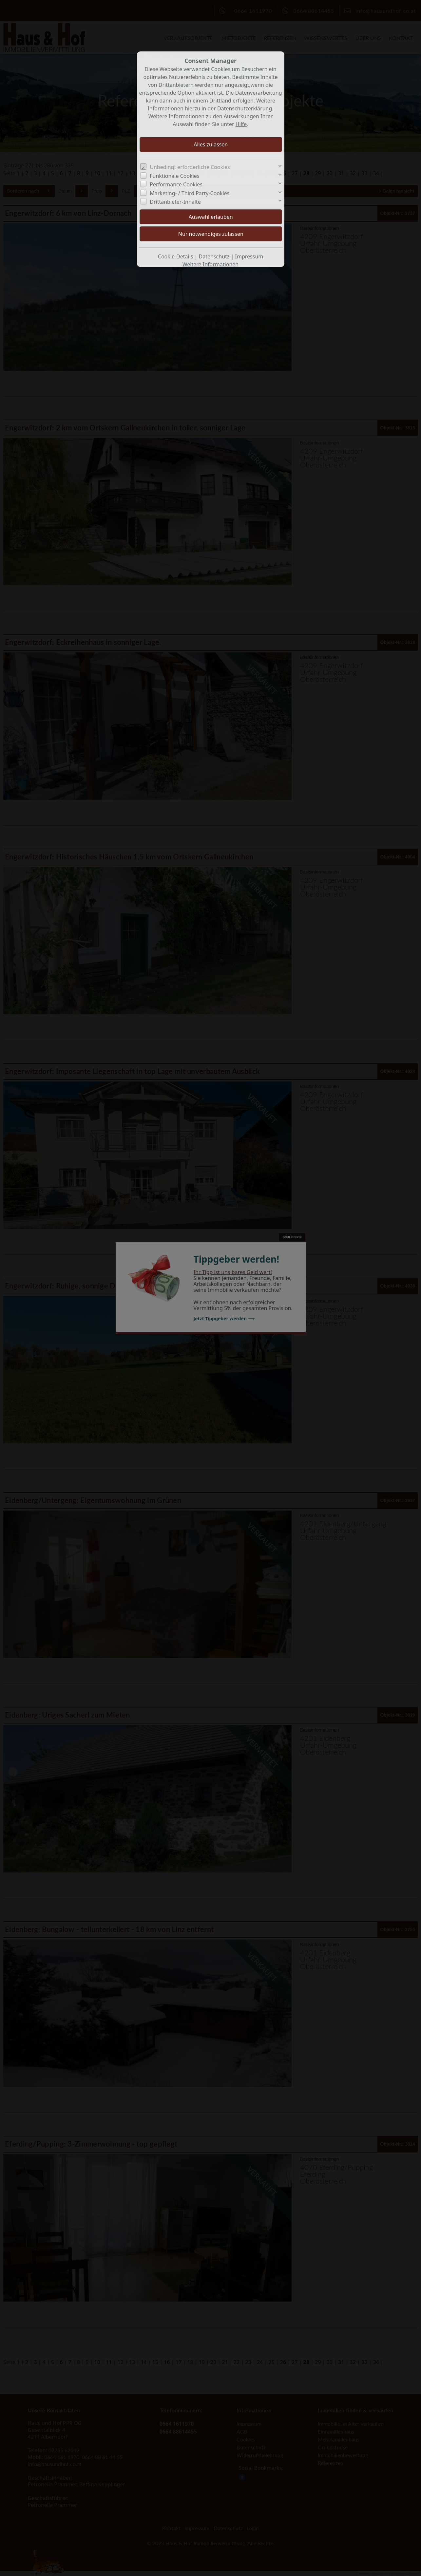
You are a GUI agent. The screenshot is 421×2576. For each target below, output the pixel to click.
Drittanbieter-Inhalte (175, 201)
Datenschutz (214, 256)
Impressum (249, 256)
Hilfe (241, 124)
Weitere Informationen (210, 264)
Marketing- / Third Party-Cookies (189, 193)
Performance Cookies (176, 184)
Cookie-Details (175, 256)
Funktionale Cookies (174, 175)
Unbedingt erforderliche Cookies (190, 167)
